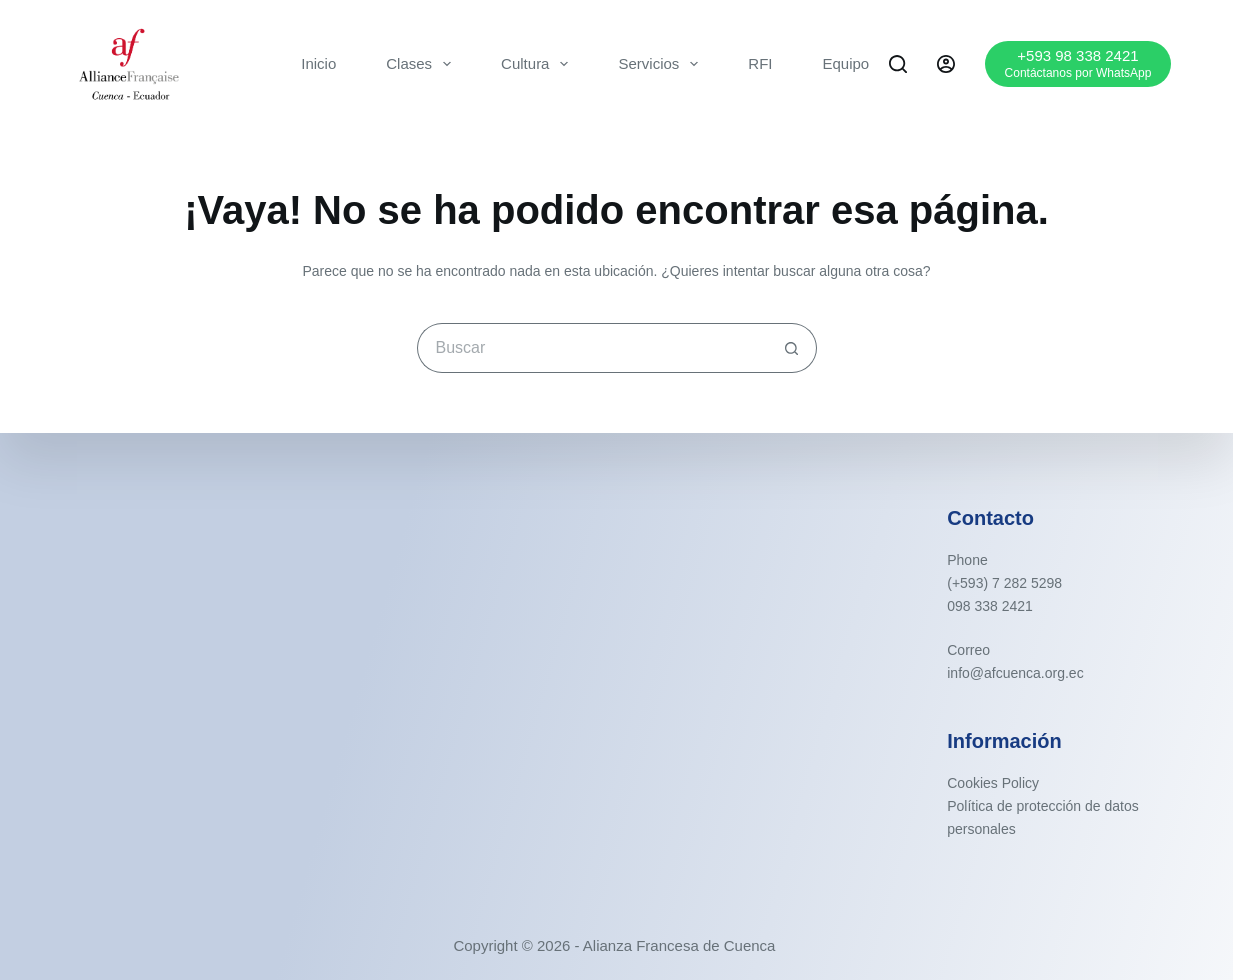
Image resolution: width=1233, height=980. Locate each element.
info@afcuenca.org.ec (1015, 673)
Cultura (538, 64)
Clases (422, 64)
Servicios (662, 64)
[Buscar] (898, 64)
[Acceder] (946, 64)
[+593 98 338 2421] (1078, 63)
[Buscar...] (592, 348)
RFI (760, 63)
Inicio (318, 63)
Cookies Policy (993, 783)
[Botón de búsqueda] (792, 348)
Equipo (846, 63)
